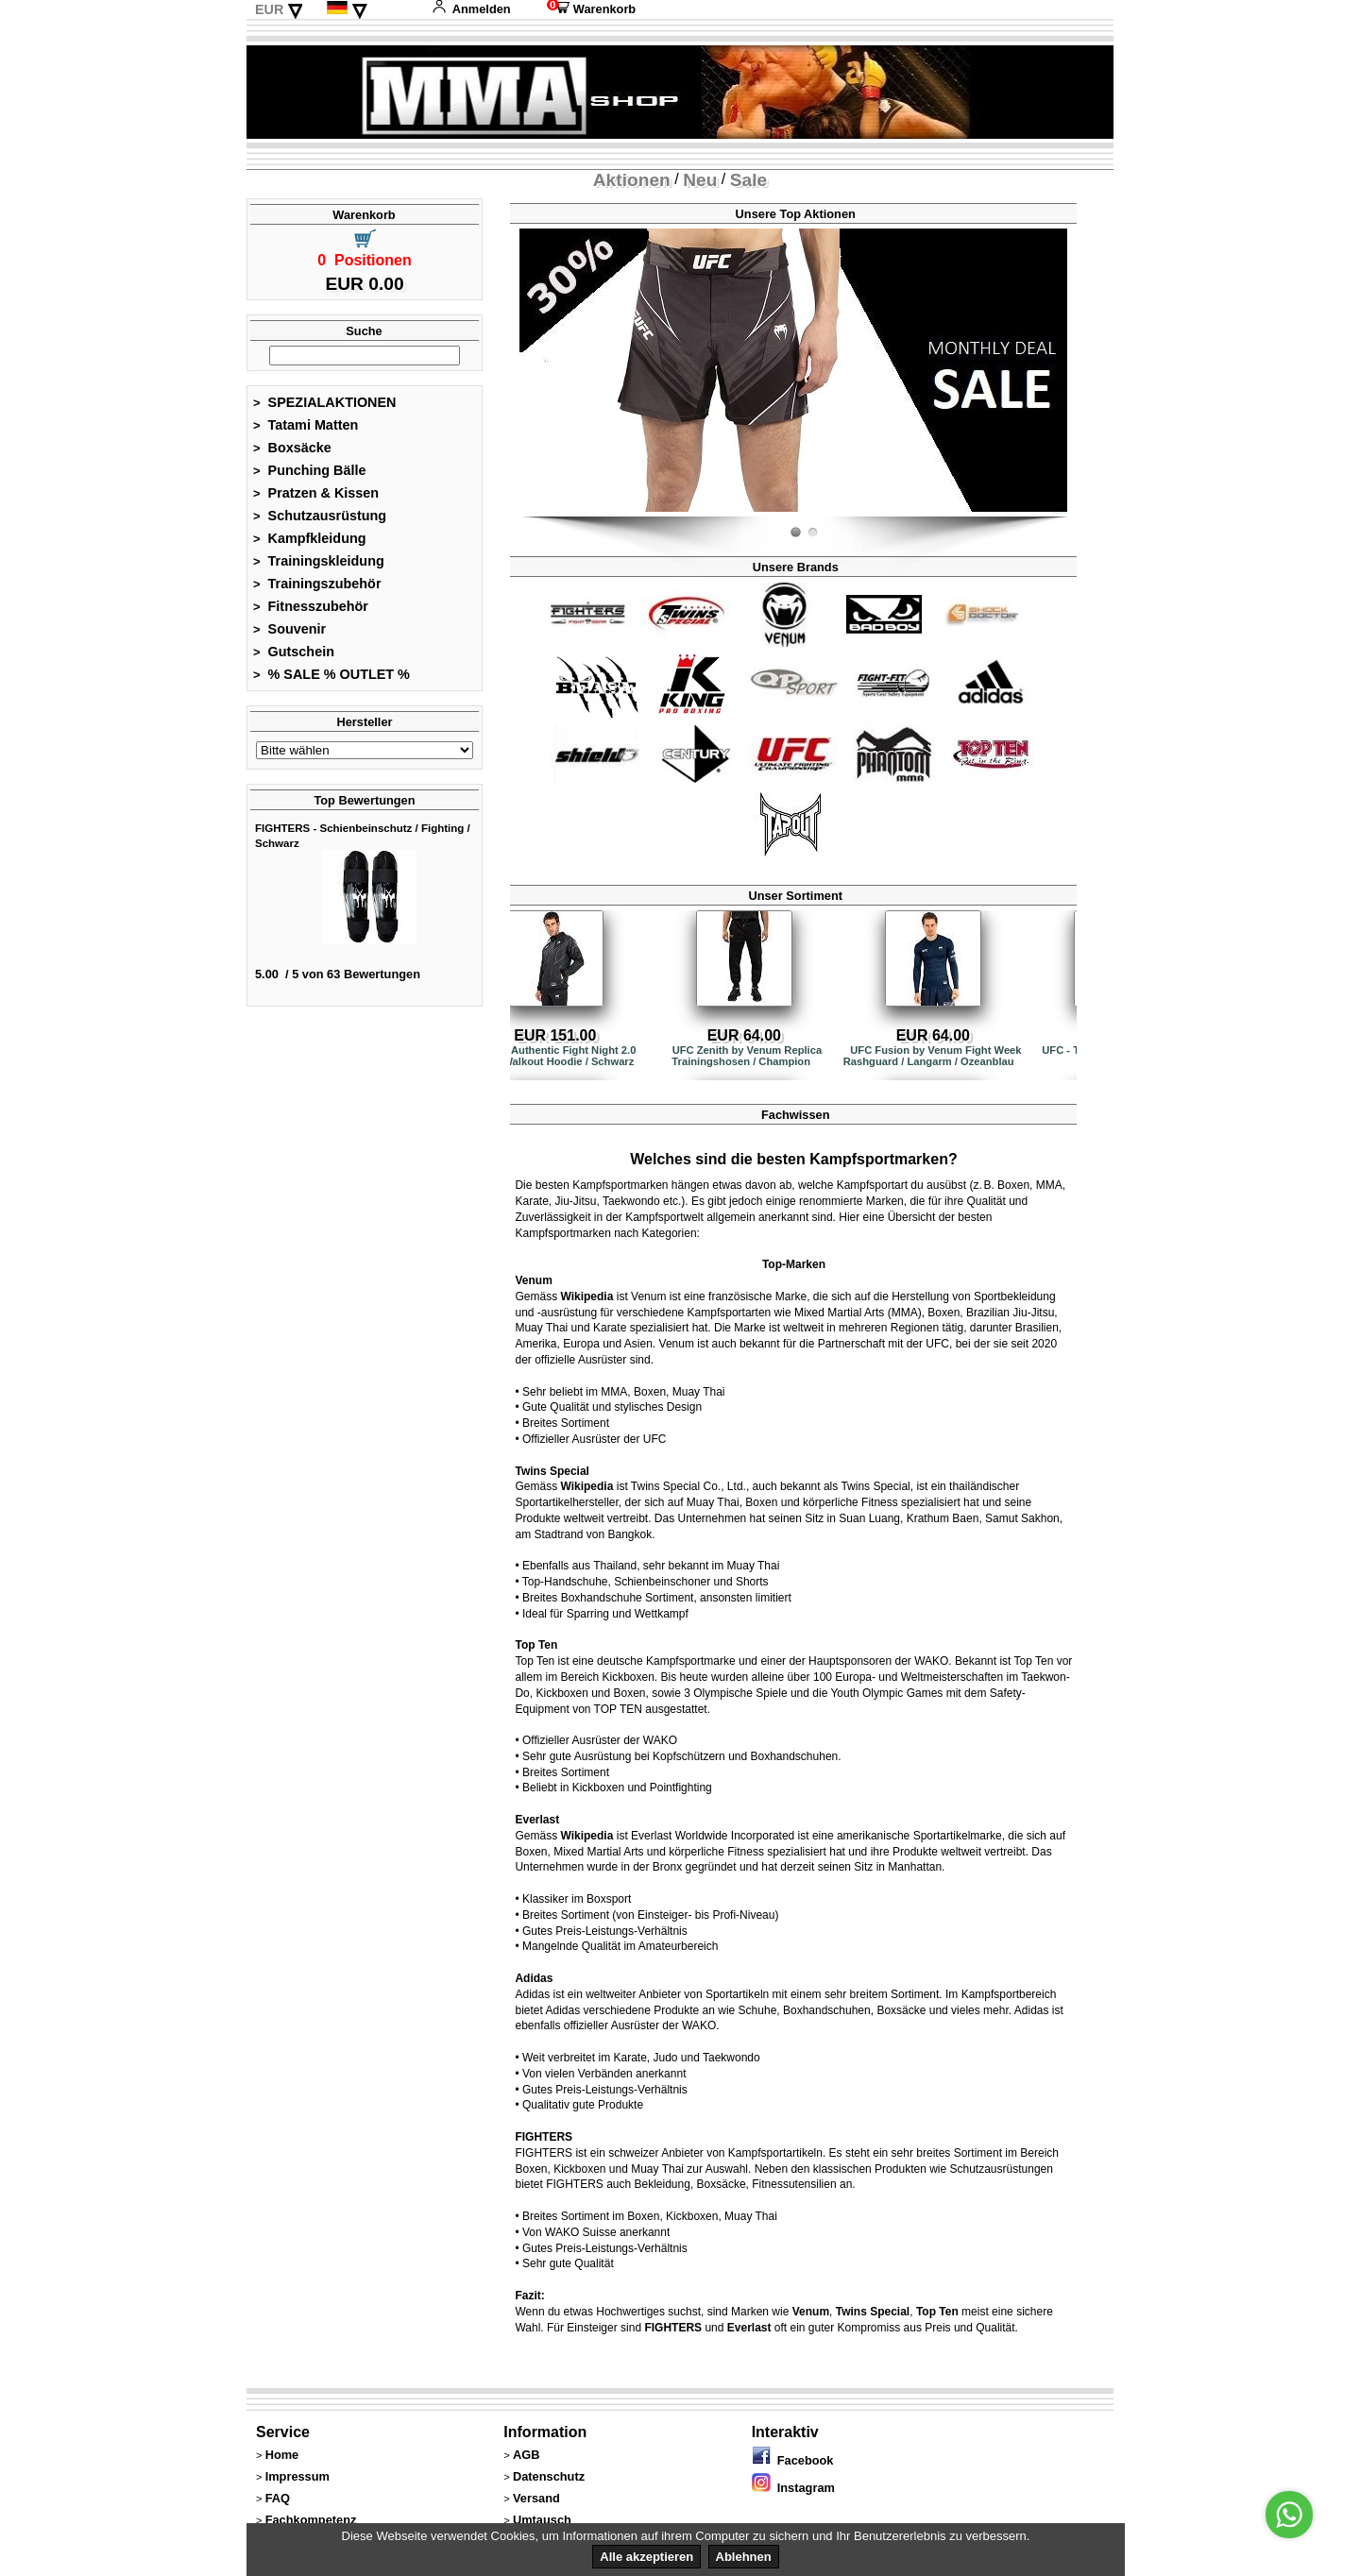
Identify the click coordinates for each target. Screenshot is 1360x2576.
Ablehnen (744, 2557)
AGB (526, 2455)
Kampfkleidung (309, 538)
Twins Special (551, 1471)
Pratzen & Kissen (316, 492)
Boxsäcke (292, 447)
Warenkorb (591, 9)
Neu (700, 180)
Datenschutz (549, 2476)
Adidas (533, 1978)
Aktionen (632, 180)
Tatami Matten (305, 424)
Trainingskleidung (318, 560)
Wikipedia (586, 1296)
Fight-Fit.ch (1062, 513)
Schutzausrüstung (319, 515)
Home (282, 2455)
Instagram (793, 2488)
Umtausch (542, 2520)
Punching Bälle (309, 470)
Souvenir (289, 628)
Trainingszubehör (317, 583)
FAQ (277, 2498)
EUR (269, 9)
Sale (748, 180)
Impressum (297, 2476)
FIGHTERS (543, 2137)
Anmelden (471, 9)
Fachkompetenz (311, 2520)
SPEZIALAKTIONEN (325, 402)
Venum (533, 1280)
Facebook (793, 2460)
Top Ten (536, 1645)
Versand (536, 2498)
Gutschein (293, 651)
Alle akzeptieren (646, 2557)
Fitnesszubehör (310, 606)
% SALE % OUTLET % (331, 674)
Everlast (537, 1819)
